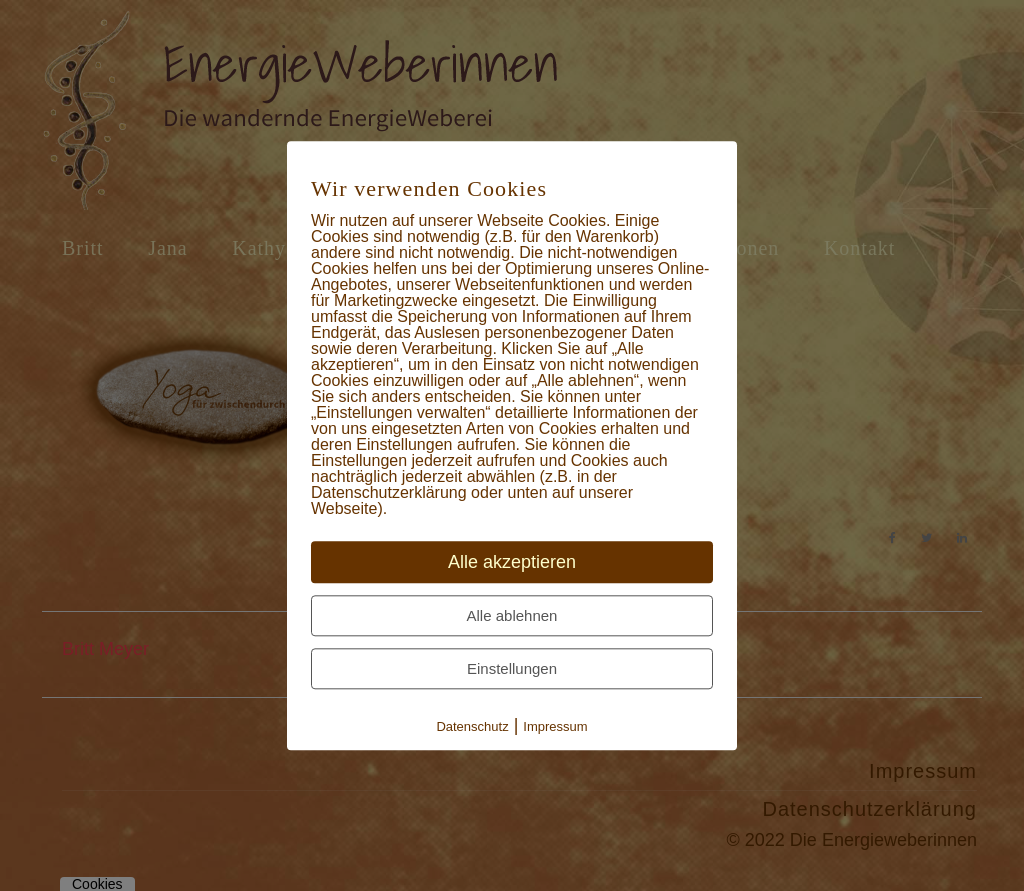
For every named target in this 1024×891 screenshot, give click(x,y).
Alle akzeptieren (512, 562)
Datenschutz (472, 726)
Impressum (555, 726)
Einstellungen (512, 668)
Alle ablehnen (512, 615)
